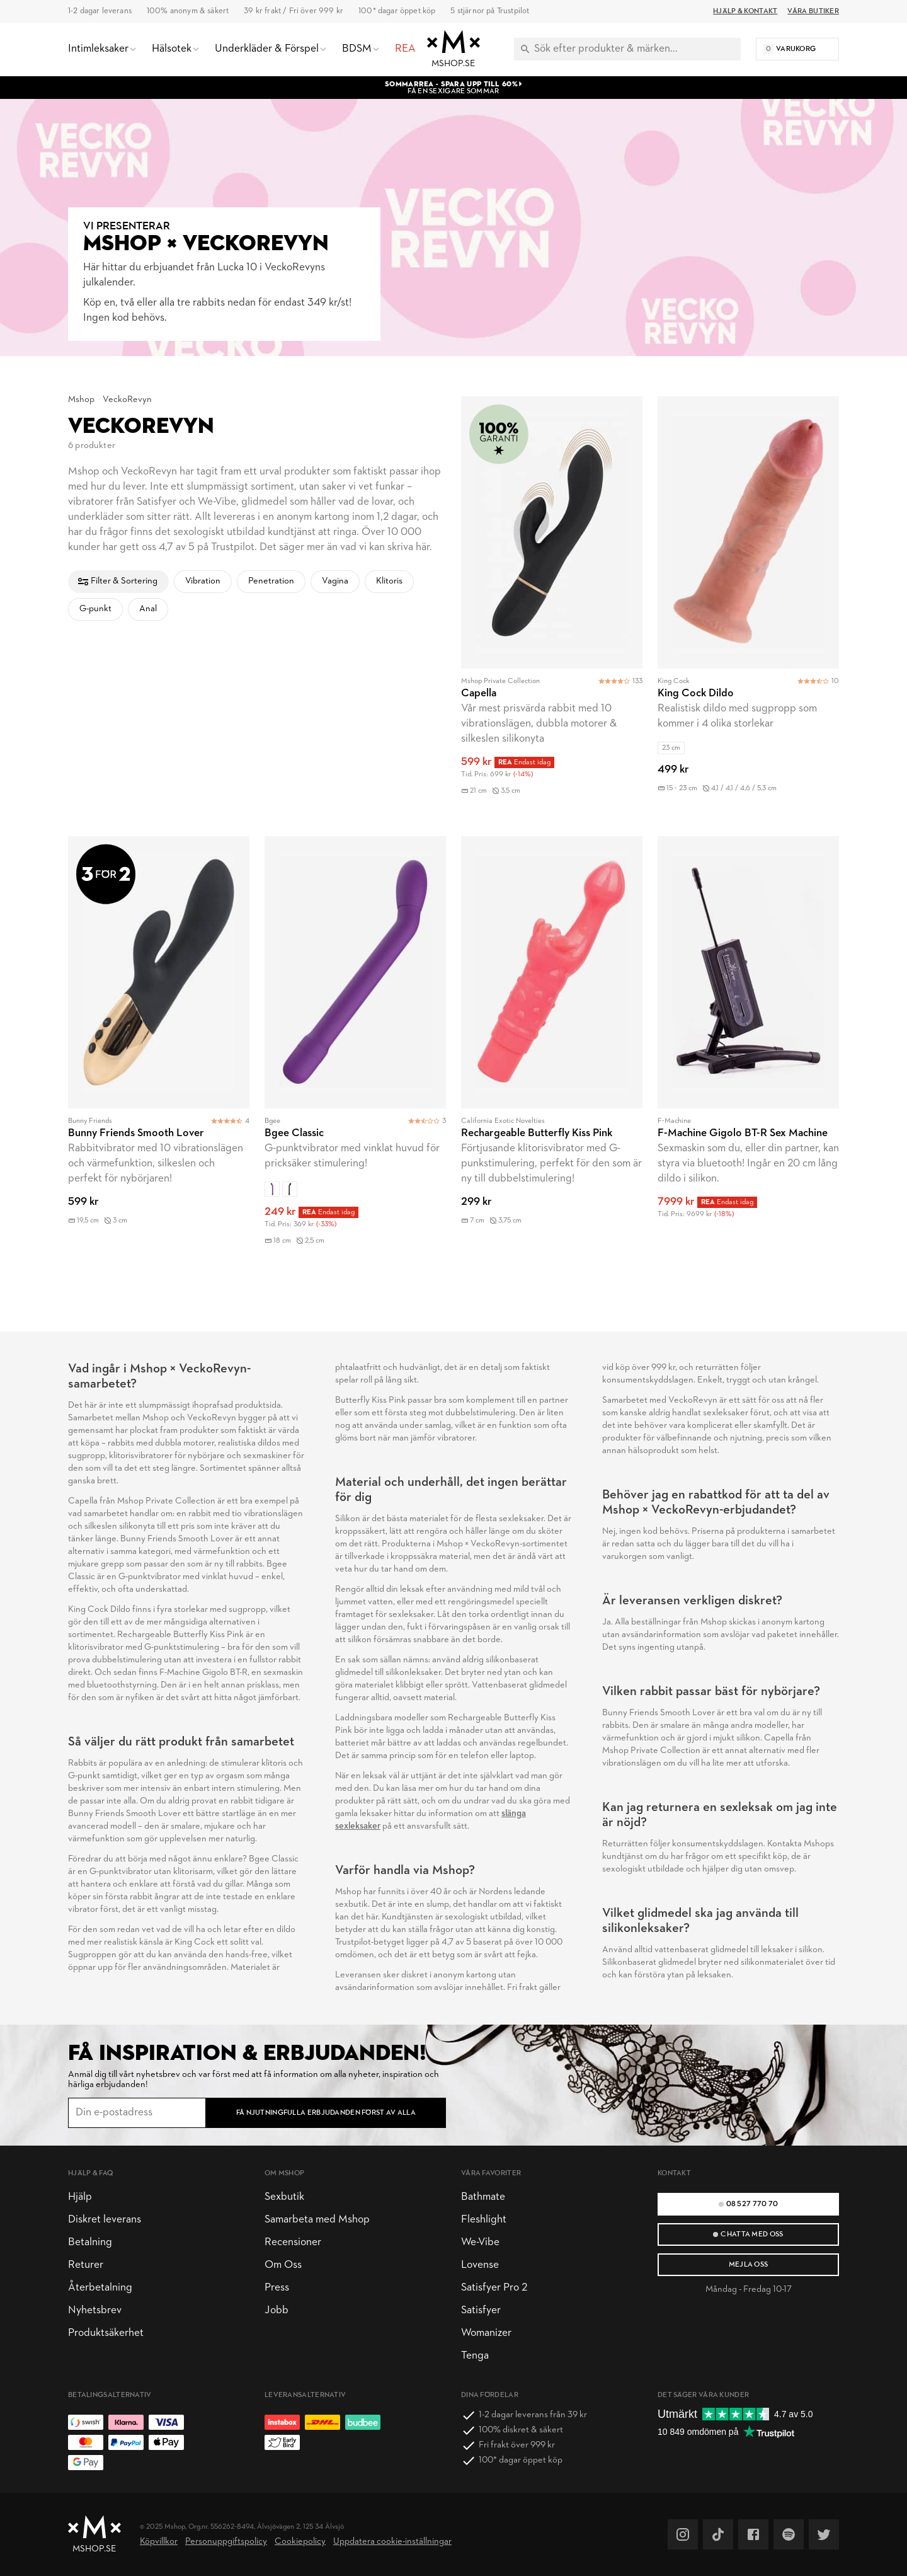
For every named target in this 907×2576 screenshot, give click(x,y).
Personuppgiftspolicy (226, 2541)
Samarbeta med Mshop (317, 2219)
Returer (85, 2265)
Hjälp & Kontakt (745, 11)
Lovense (480, 2265)
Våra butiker (813, 11)
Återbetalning (100, 2287)
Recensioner (293, 2242)
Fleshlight (483, 2219)
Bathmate (483, 2197)
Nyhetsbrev (95, 2310)
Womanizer (486, 2333)
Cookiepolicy (300, 2541)
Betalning (90, 2242)
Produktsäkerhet (106, 2333)
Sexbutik (284, 2197)
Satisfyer (481, 2310)
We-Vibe (480, 2242)
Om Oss (283, 2265)
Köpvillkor (159, 2541)
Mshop (81, 400)
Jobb (276, 2310)
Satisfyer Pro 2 (494, 2287)
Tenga (475, 2355)
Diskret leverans (104, 2219)
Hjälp (80, 2197)
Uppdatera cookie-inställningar (392, 2541)
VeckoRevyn (127, 400)
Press (277, 2287)
